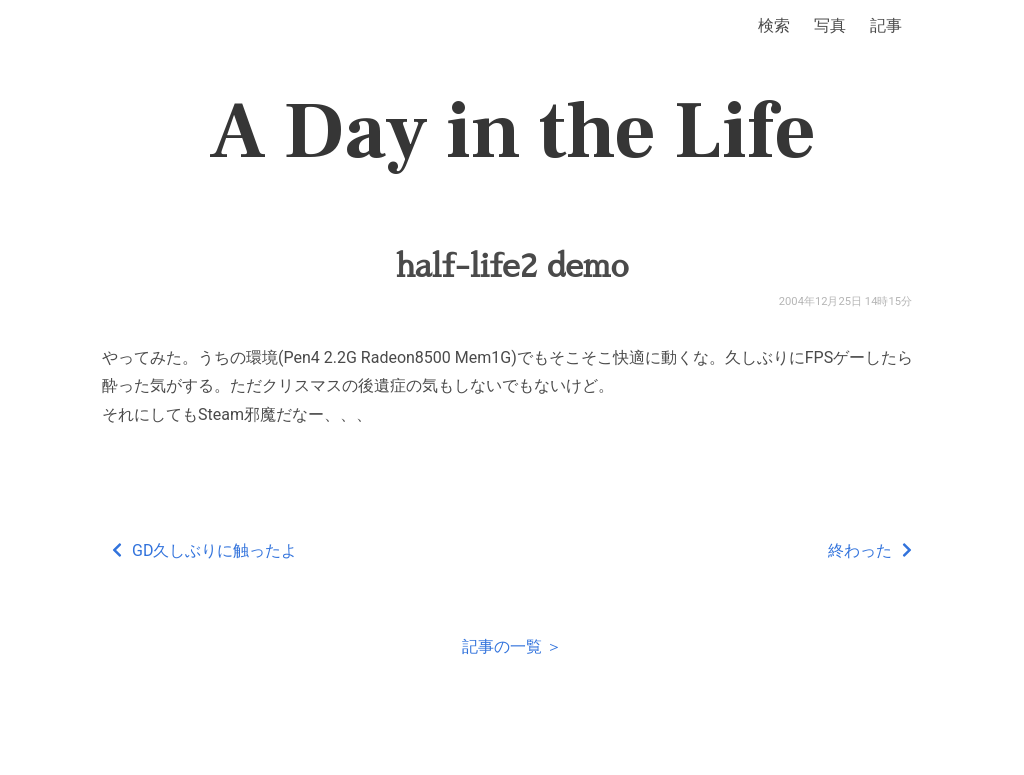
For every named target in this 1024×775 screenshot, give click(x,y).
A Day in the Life (512, 132)
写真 (830, 25)
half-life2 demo (512, 266)
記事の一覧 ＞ (512, 646)
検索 (774, 25)
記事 (886, 25)
